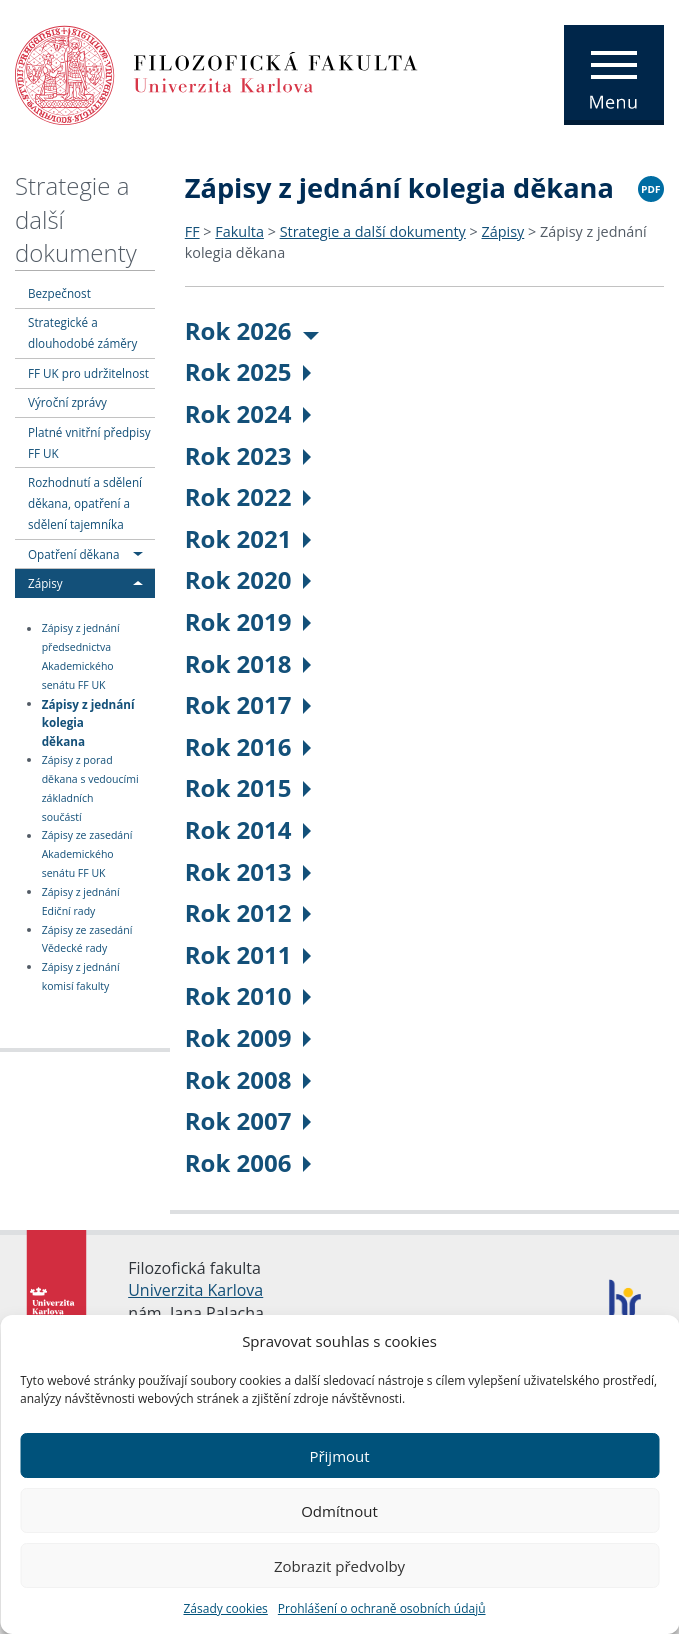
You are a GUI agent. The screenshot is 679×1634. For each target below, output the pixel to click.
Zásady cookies (225, 1608)
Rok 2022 (248, 496)
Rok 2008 (248, 1079)
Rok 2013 (248, 871)
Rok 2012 (248, 912)
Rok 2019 (248, 621)
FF (192, 231)
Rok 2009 (248, 1037)
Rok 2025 (248, 371)
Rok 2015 (248, 787)
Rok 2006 (248, 1162)
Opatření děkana (73, 554)
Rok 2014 (248, 829)
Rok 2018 (248, 663)
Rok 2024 (248, 413)
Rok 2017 (248, 704)
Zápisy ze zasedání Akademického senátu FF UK (87, 855)
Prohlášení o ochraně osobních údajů (382, 1608)
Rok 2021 (248, 538)
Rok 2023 (248, 455)
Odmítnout (339, 1511)
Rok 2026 (252, 330)
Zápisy (45, 583)
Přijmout (339, 1456)
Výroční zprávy (67, 402)
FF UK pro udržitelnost (88, 373)
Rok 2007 (248, 1120)
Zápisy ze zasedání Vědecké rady (87, 939)
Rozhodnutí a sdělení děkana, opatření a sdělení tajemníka (85, 503)
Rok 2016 (248, 746)
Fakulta (239, 231)
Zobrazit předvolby (339, 1566)
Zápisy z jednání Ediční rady (81, 901)
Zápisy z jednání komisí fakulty (81, 976)
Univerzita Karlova (195, 1290)
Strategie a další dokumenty (373, 231)
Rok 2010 (248, 995)
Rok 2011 (248, 954)
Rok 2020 (248, 579)
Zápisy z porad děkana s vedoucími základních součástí (90, 788)
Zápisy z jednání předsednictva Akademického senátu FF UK (81, 657)
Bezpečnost (59, 293)
